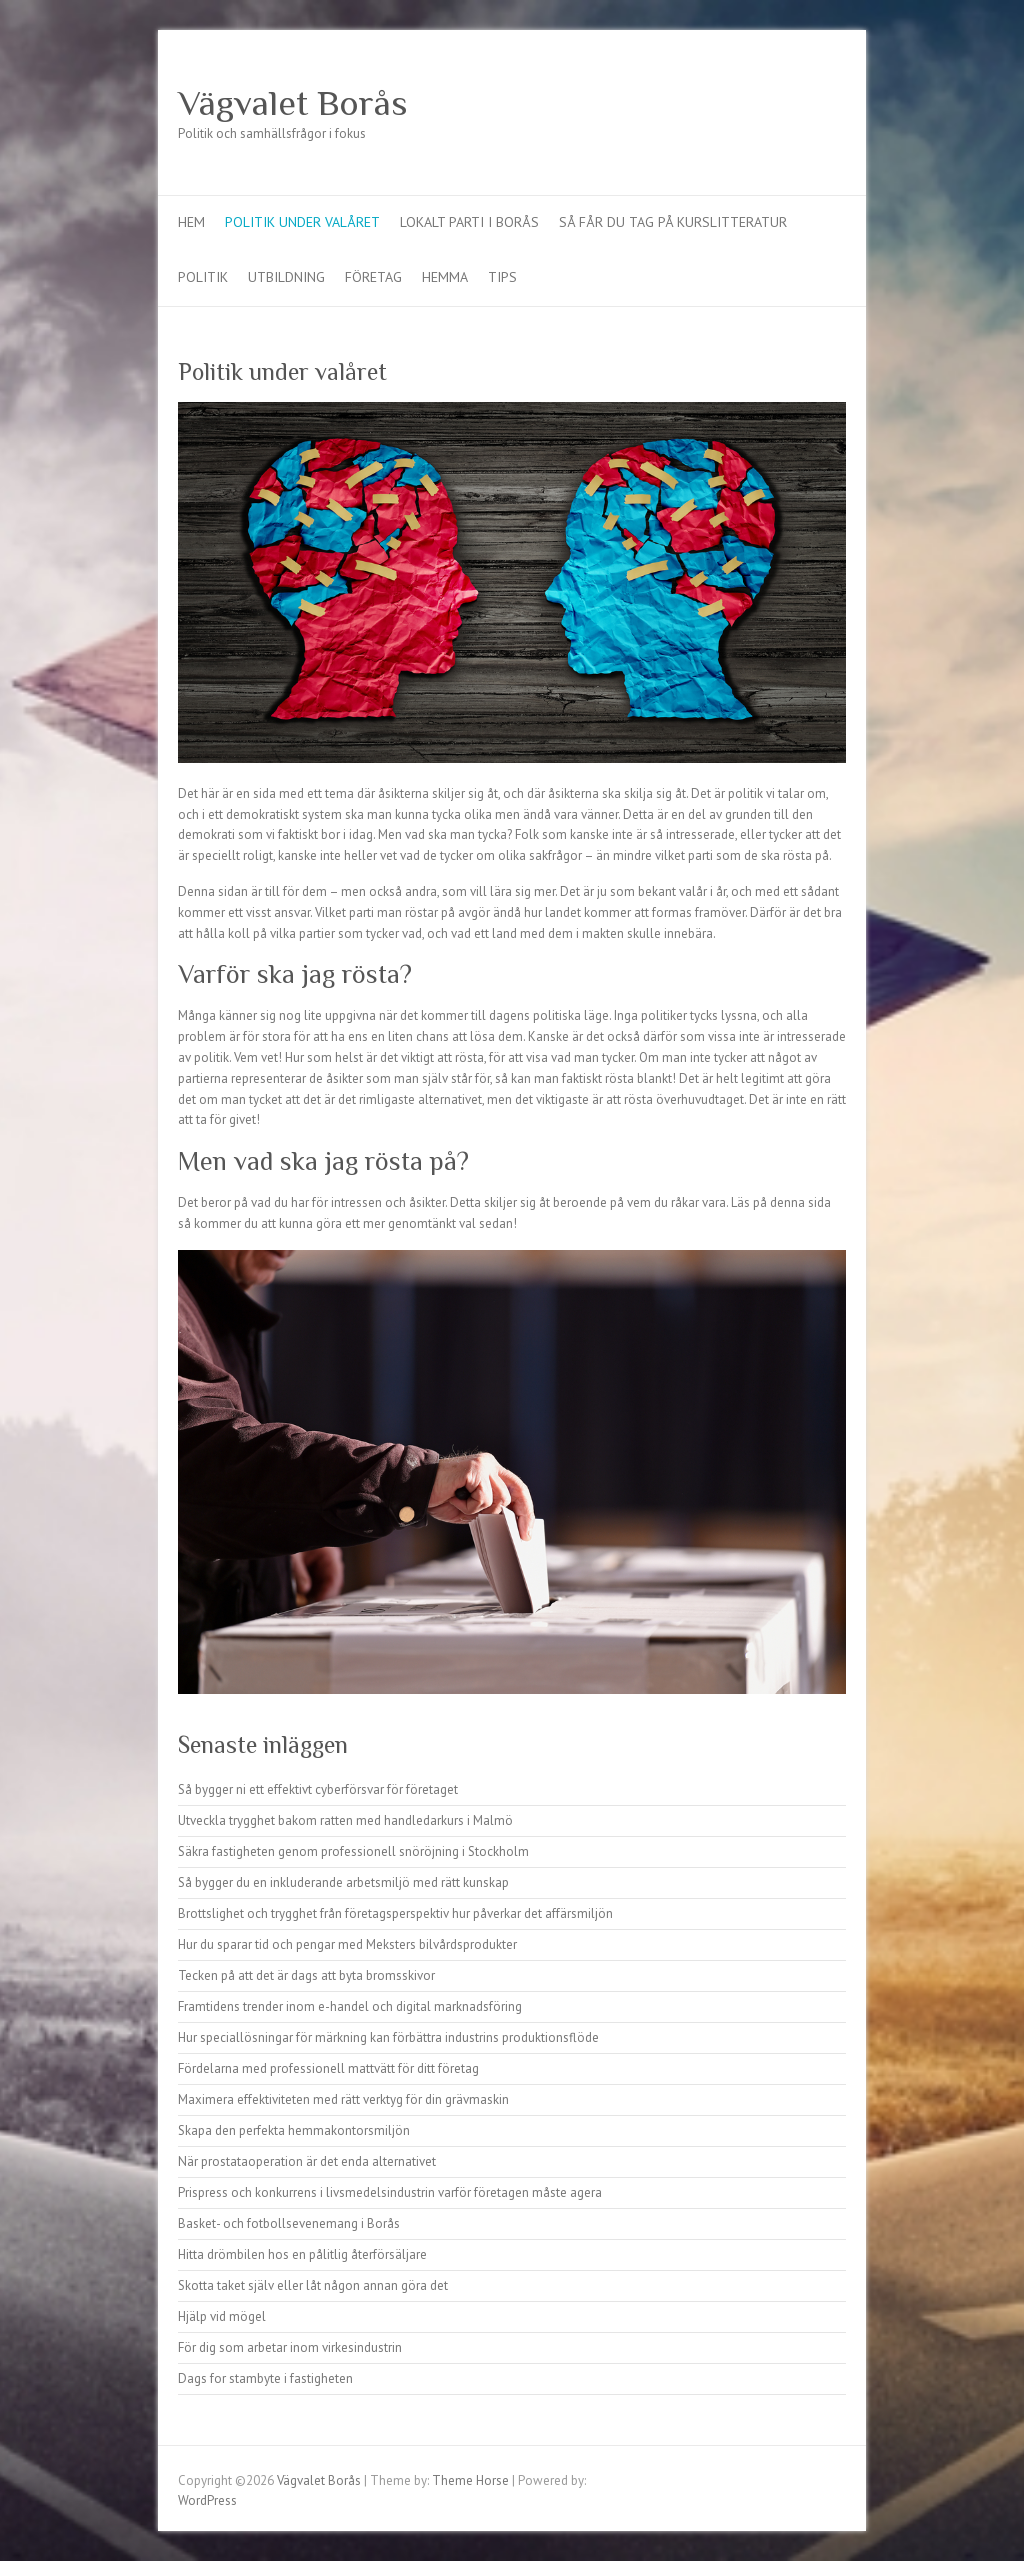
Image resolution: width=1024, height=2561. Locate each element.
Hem (191, 222)
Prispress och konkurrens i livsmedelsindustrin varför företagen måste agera (390, 2192)
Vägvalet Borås (293, 103)
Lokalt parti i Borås (469, 222)
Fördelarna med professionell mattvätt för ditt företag (328, 2068)
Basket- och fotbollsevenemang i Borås (289, 2223)
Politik (203, 277)
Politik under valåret (302, 222)
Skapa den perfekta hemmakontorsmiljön (294, 2130)
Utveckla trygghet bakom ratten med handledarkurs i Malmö (345, 1820)
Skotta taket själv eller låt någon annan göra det (313, 2285)
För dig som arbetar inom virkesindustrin (290, 2347)
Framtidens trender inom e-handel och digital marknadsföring (350, 2006)
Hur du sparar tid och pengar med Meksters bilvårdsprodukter (347, 1944)
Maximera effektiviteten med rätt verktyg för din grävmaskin (343, 2099)
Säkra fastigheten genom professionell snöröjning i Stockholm (353, 1851)
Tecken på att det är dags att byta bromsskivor (306, 1975)
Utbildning (286, 277)
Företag (373, 277)
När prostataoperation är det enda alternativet (307, 2161)
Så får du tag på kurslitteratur (673, 222)
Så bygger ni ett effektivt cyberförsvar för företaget (318, 1789)
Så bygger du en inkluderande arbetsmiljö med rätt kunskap (343, 1882)
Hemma (445, 277)
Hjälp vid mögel (222, 2316)
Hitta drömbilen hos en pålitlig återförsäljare (302, 2254)
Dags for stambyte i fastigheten (265, 2378)
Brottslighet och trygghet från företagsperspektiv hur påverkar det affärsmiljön (395, 1913)
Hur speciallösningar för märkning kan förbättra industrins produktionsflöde (388, 2037)
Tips (502, 277)
